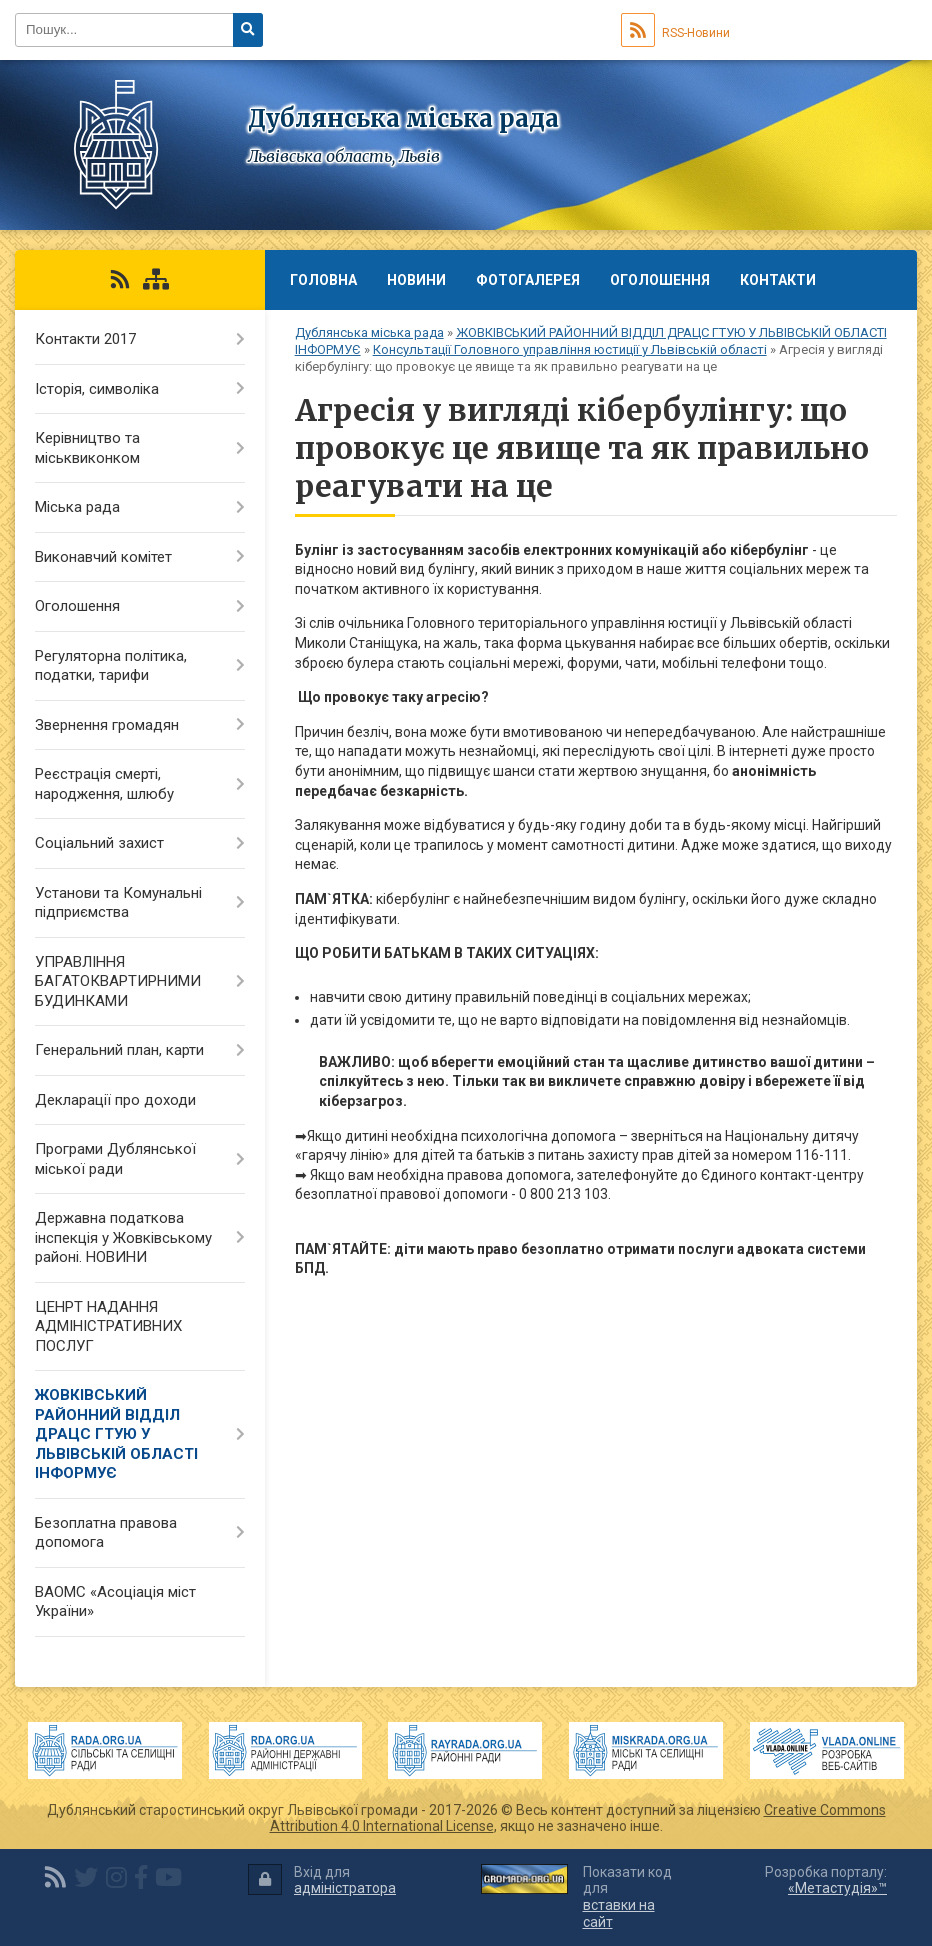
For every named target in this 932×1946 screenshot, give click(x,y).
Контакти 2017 (85, 339)
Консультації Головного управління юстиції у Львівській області (570, 349)
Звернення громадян (107, 725)
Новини (416, 280)
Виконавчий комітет (103, 557)
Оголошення (660, 280)
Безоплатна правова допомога (106, 1533)
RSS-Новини (675, 33)
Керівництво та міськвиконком (87, 448)
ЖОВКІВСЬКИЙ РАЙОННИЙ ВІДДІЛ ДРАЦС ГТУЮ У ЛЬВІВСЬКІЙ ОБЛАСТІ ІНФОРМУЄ (116, 1434)
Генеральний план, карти (119, 1050)
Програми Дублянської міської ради (115, 1159)
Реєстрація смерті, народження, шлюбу (104, 784)
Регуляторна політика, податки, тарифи (111, 666)
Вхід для (322, 1880)
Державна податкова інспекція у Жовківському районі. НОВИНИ (123, 1237)
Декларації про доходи (115, 1100)
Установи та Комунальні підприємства (118, 903)
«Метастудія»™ (837, 1888)
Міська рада (77, 507)
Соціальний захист (99, 843)
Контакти (778, 280)
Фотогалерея (528, 280)
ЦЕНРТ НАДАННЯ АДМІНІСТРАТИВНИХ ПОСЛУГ (108, 1326)
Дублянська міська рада (369, 332)
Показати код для (627, 1897)
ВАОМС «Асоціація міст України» (115, 1602)
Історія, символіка (97, 389)
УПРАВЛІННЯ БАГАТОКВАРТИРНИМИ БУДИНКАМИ (118, 981)
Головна (323, 280)
